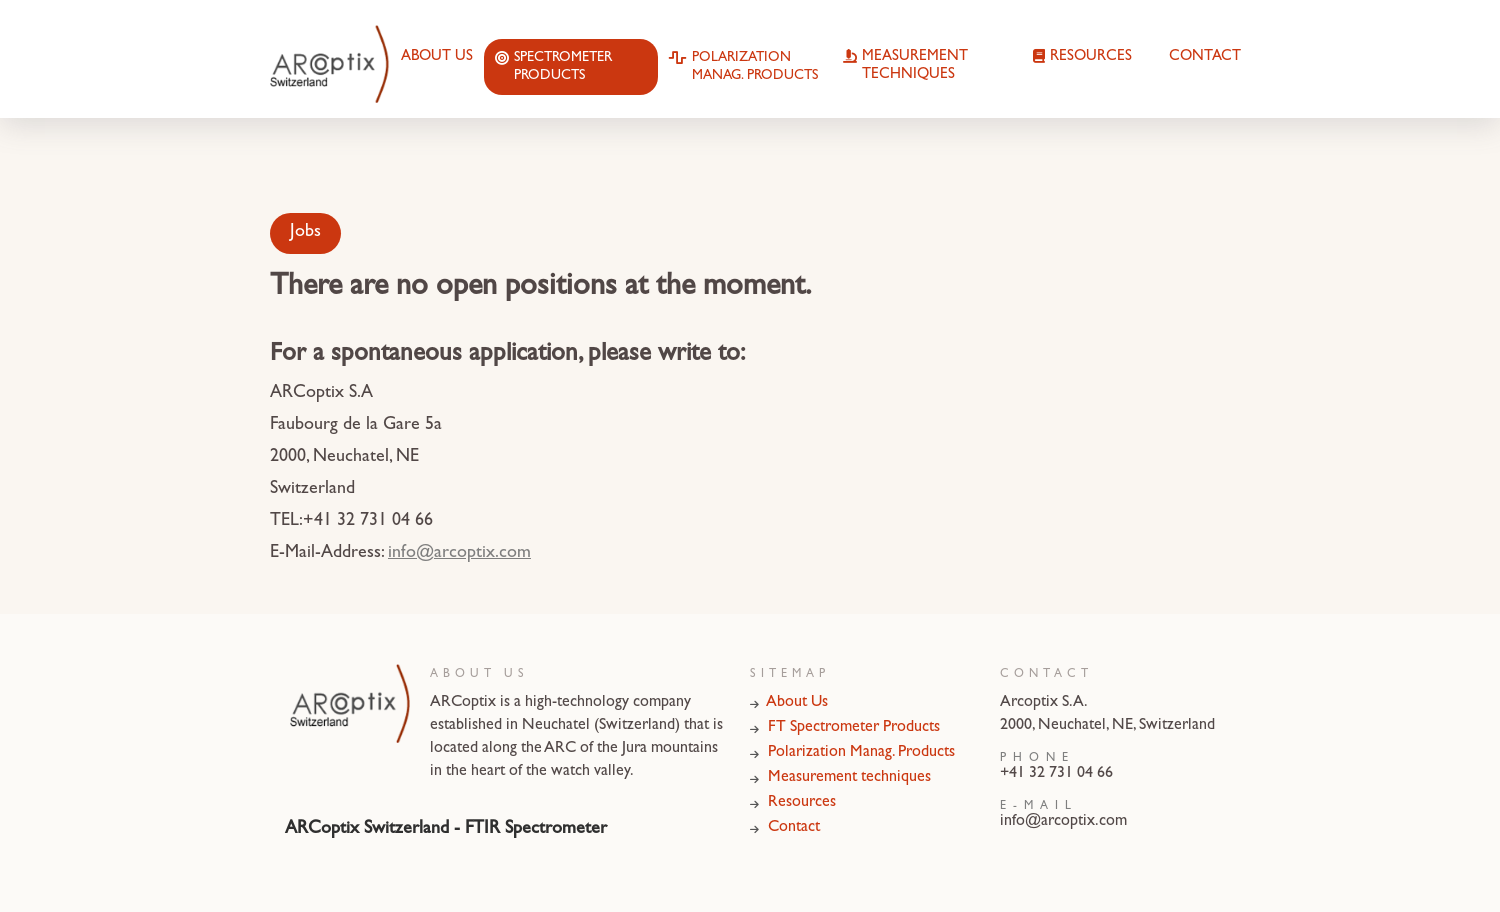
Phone (1037, 759)
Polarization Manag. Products (743, 68)
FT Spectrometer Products (845, 728)
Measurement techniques (905, 67)
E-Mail (1039, 807)
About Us (437, 57)
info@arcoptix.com (459, 554)
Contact (1205, 57)
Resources (1082, 58)
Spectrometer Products (553, 68)
